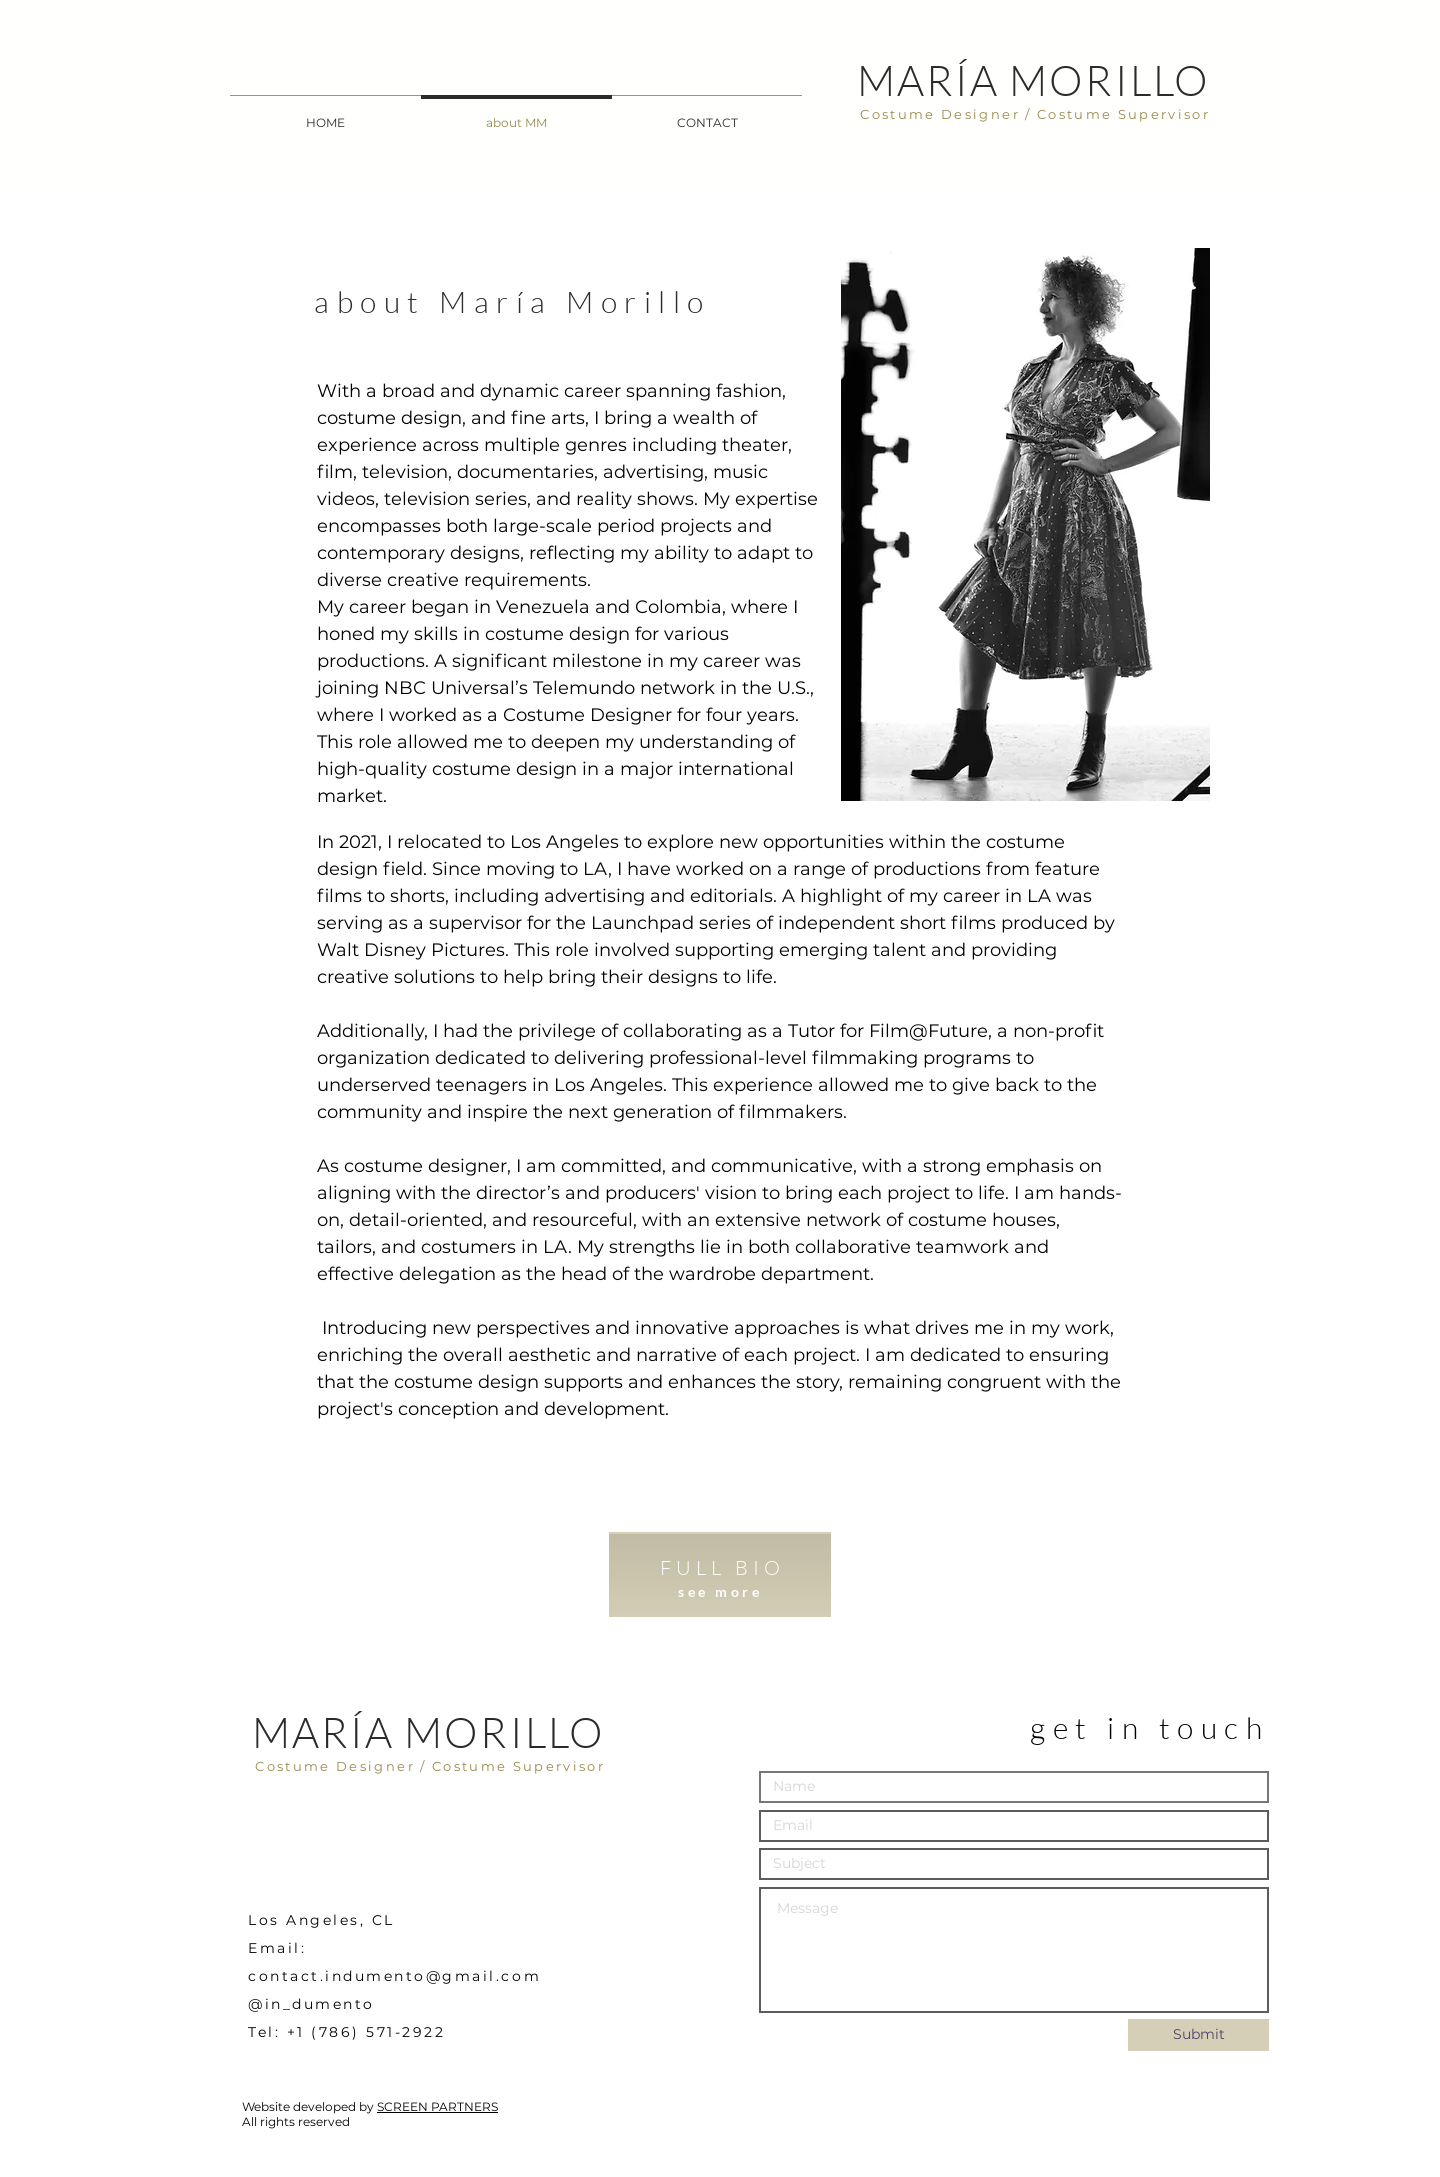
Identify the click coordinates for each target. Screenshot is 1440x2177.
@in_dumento (311, 2004)
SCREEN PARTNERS (437, 2106)
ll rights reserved (300, 2121)
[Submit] (1198, 2035)
